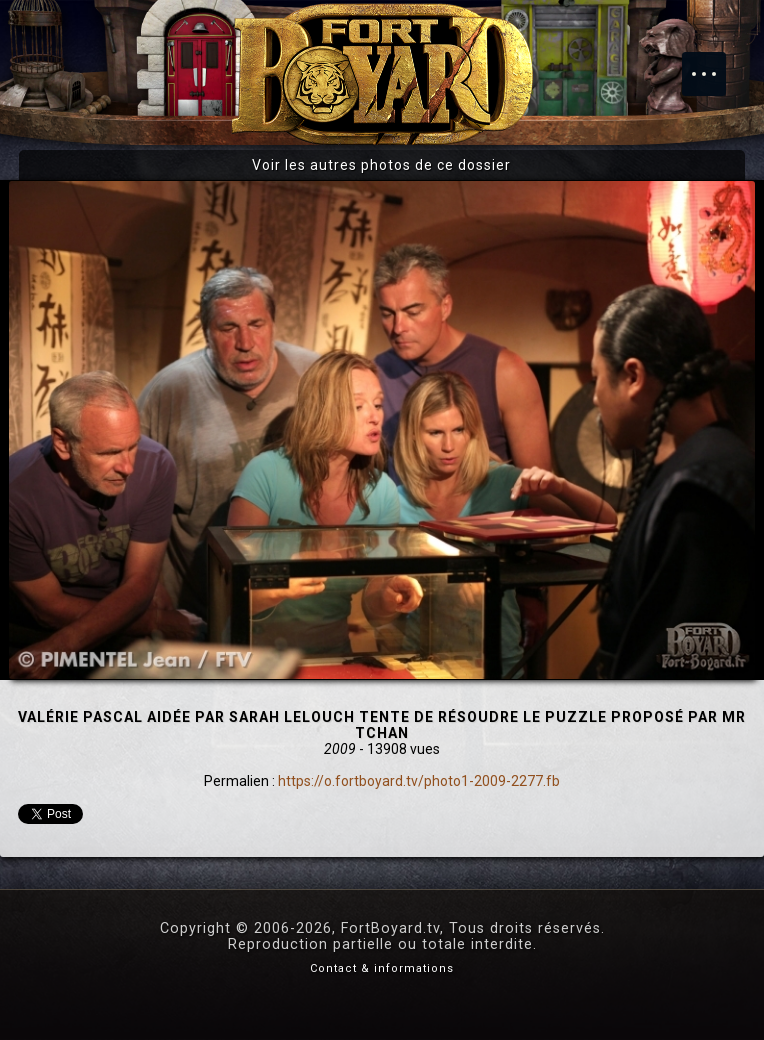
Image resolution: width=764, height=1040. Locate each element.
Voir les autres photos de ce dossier (381, 165)
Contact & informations (382, 968)
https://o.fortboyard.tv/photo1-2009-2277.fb (419, 781)
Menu (714, 64)
